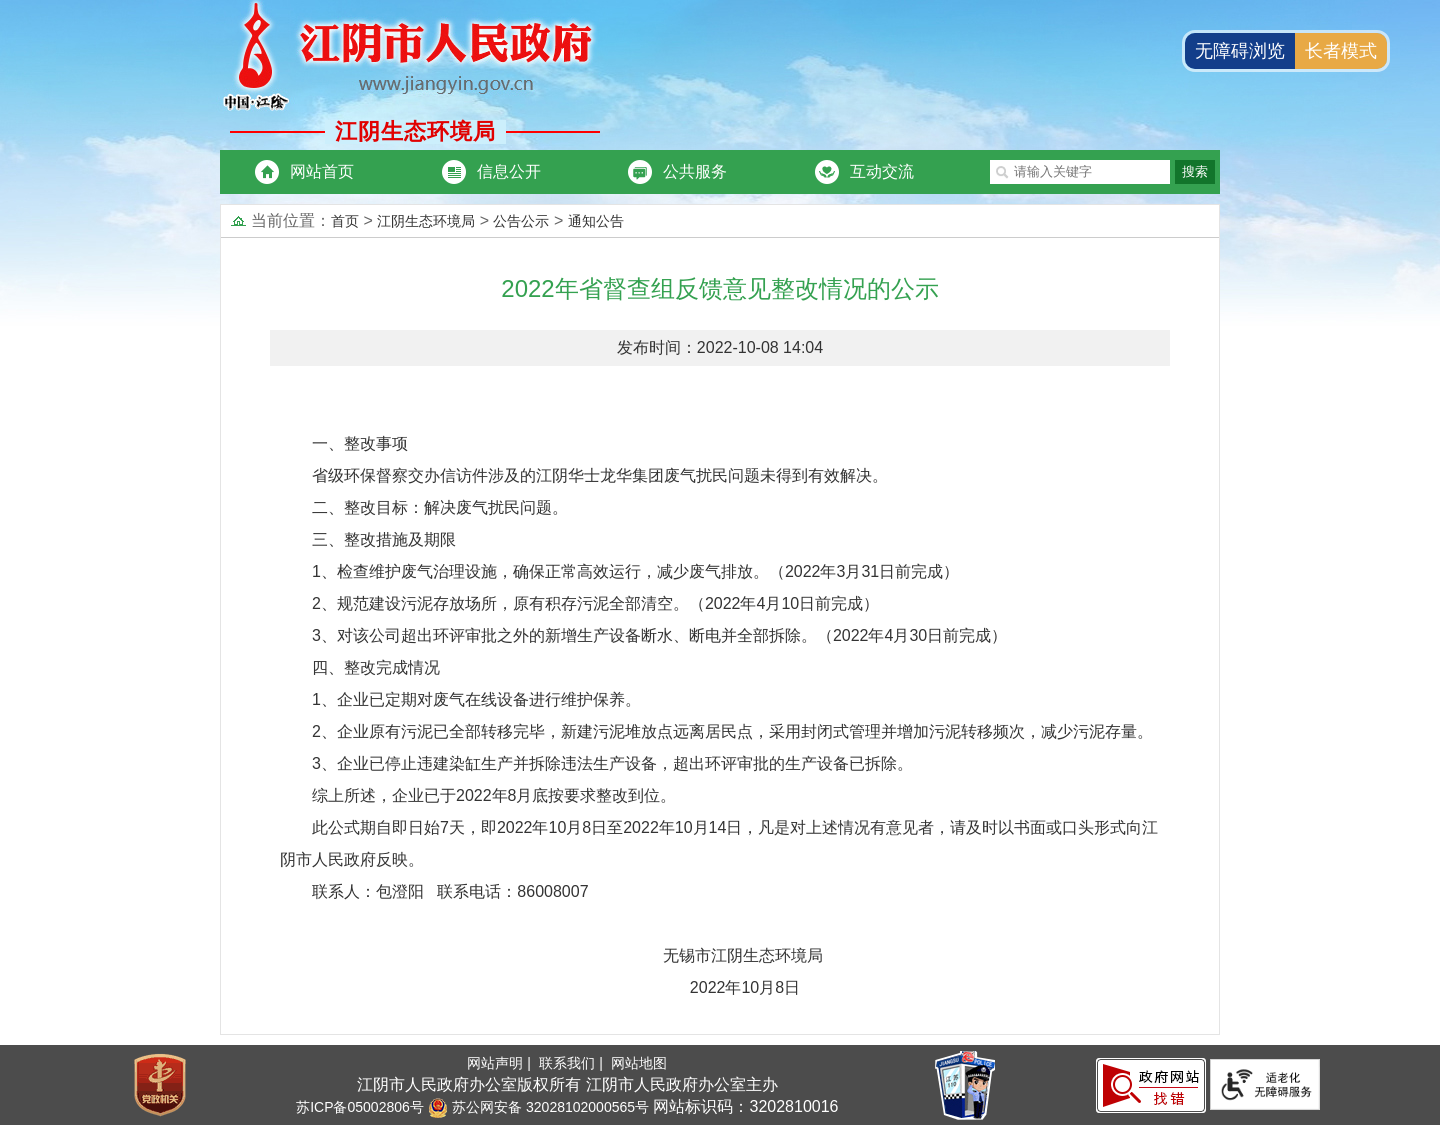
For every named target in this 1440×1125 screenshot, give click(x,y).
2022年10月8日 (556, 987)
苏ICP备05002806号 (360, 1107)
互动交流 (882, 171)
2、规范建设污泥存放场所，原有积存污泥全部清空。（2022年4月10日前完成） (595, 603)
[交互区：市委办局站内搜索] (1105, 172)
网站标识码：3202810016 (743, 1106)
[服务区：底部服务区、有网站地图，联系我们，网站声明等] (720, 1085)
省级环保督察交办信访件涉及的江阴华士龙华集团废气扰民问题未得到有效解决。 (600, 475)
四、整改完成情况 (376, 667)
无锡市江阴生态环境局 (567, 955)
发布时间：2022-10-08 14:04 (720, 347)
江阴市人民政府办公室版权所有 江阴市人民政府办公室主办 (567, 1084)
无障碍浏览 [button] (1240, 51)
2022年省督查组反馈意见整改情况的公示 (719, 288)
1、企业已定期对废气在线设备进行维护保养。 (476, 699)
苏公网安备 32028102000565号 (538, 1107)
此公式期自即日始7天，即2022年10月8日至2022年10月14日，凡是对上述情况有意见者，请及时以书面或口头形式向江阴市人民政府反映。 (719, 843)
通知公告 (596, 221)
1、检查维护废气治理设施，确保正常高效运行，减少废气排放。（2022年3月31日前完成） (635, 571)
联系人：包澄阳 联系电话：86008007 (450, 891)
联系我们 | (572, 1063)
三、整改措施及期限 (384, 539)
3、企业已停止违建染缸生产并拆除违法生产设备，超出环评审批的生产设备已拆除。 (612, 763)
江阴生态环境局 (426, 221)
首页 (345, 221)
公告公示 (521, 221)
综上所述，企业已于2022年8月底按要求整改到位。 (494, 795)
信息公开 (509, 171)
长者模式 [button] (1341, 51)
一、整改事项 (360, 443)
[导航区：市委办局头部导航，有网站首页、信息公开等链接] (593, 172)
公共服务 (695, 171)
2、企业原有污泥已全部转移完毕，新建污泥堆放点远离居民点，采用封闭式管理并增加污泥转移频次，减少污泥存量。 (732, 731)
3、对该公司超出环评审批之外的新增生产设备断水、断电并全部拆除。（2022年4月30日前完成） (659, 635)
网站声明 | (500, 1063)
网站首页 (322, 171)
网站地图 (639, 1063)
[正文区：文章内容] (720, 653)
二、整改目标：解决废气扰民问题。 (440, 507)
